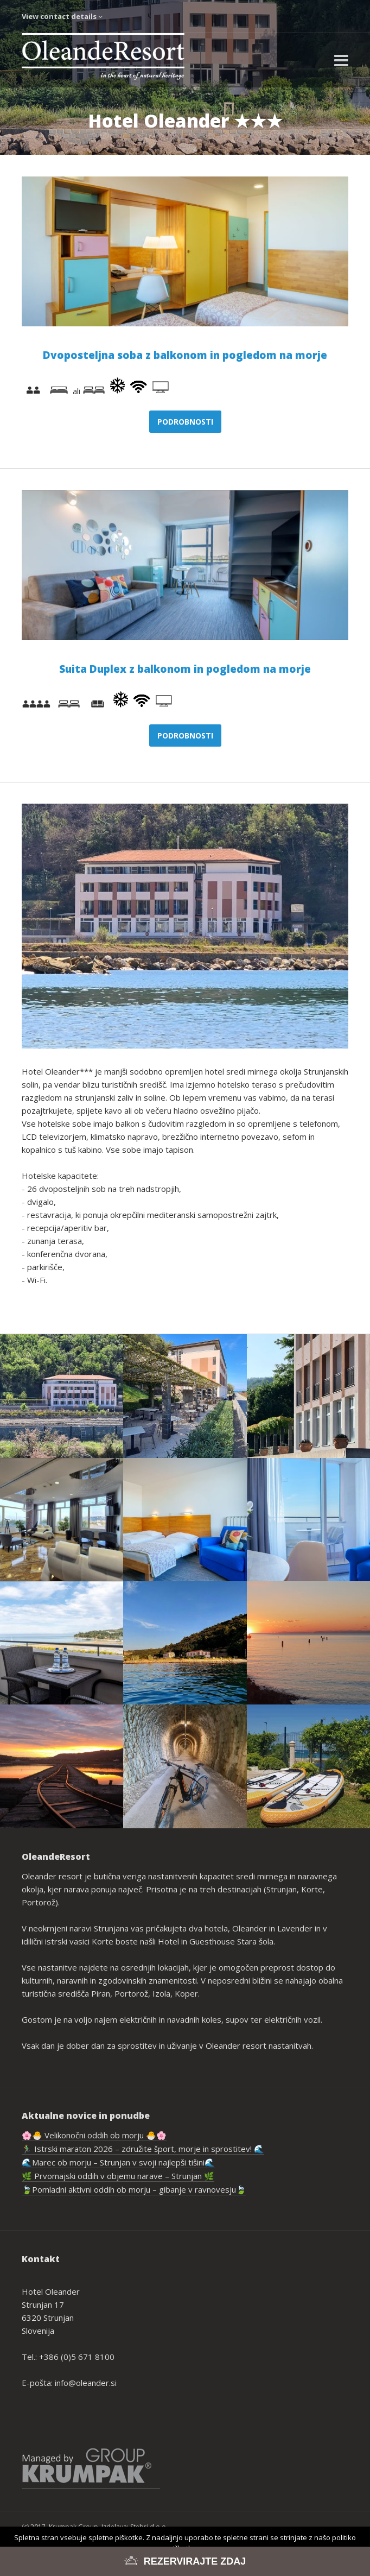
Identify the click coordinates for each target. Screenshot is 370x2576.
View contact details (62, 16)
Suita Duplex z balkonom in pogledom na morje (185, 669)
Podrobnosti (185, 421)
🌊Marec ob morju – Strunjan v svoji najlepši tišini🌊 (118, 2162)
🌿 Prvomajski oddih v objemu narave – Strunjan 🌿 (118, 2175)
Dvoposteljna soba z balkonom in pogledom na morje (185, 355)
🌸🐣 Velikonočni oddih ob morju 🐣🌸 (94, 2135)
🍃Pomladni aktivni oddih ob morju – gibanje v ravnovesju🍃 (134, 2189)
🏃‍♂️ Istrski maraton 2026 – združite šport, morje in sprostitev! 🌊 (143, 2148)
